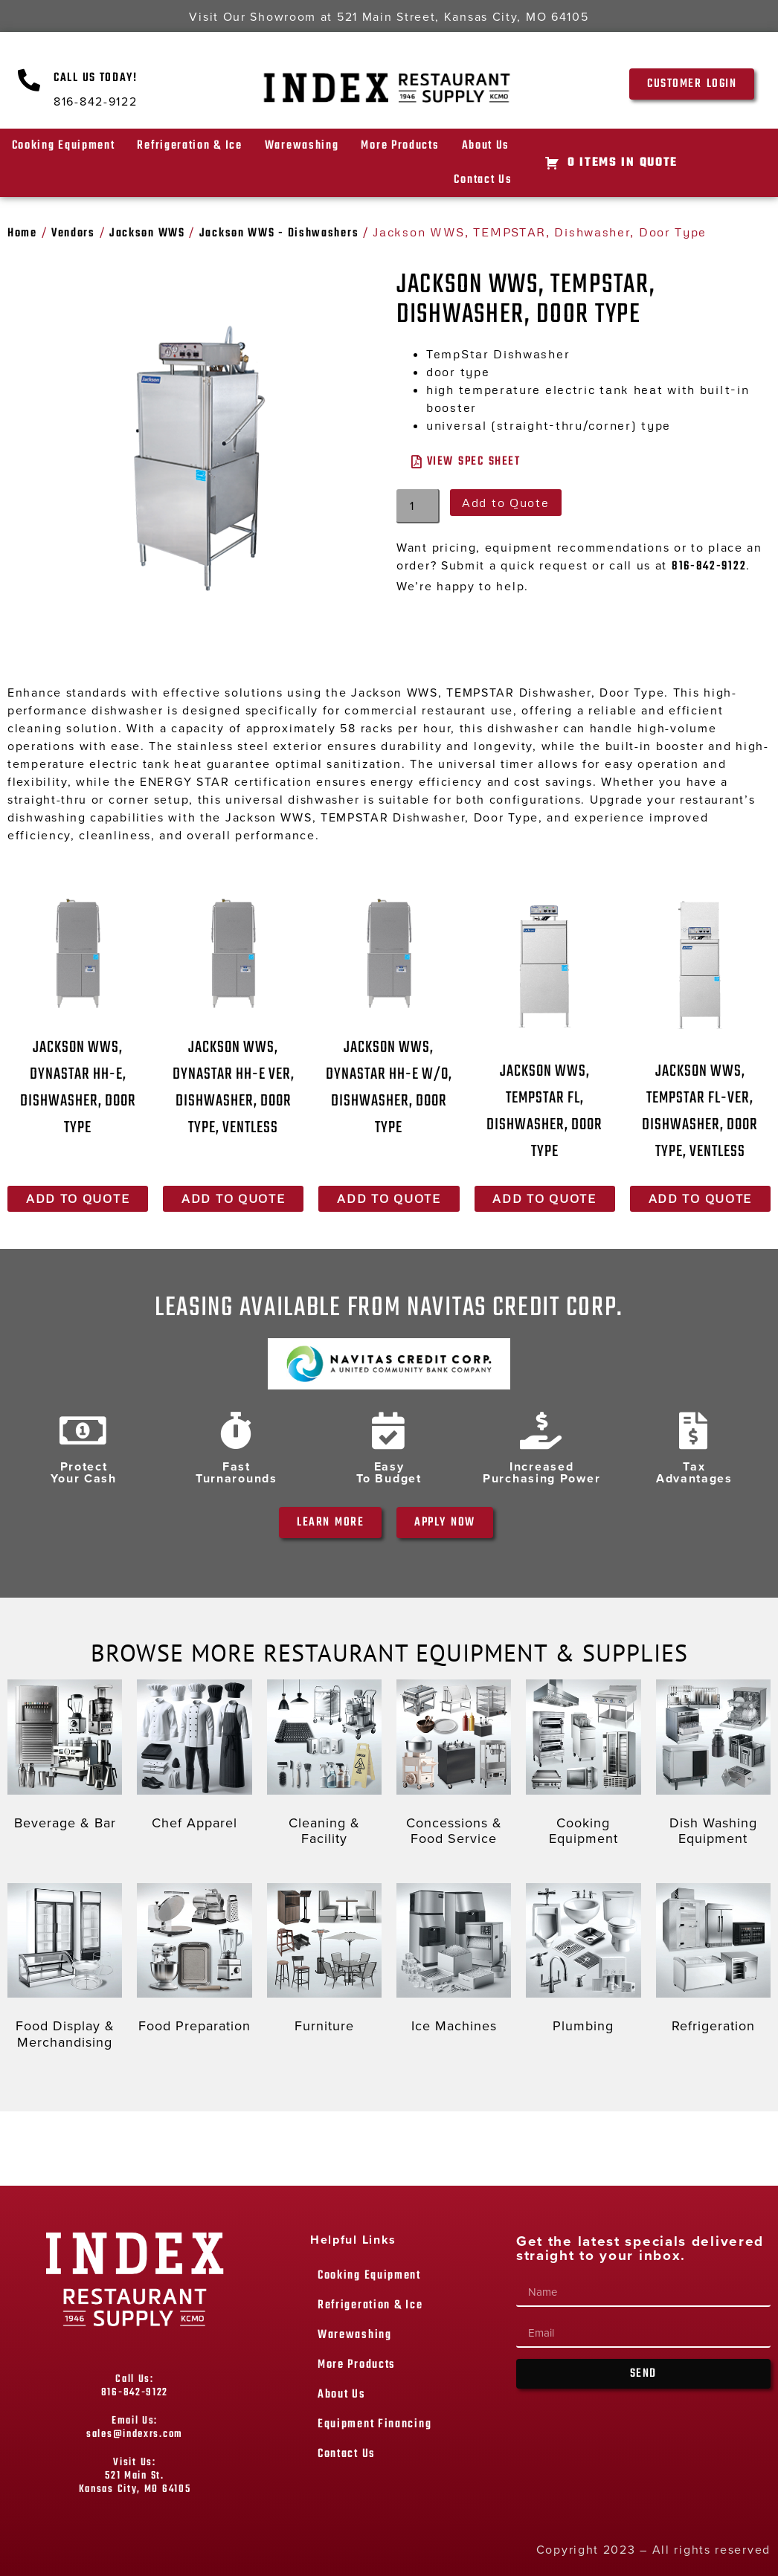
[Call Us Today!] (30, 80)
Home (22, 233)
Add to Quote (505, 502)
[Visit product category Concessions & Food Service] (453, 1766)
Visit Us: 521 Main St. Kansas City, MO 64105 (135, 2476)
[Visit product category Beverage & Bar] (64, 1758)
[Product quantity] (418, 506)
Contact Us (483, 180)
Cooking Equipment (63, 145)
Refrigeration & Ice (189, 145)
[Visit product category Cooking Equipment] (583, 1766)
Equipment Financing (374, 2424)
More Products (400, 145)
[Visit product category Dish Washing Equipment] (713, 1766)
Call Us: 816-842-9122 (134, 2386)
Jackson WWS (147, 233)
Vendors (73, 233)
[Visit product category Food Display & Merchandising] (64, 1970)
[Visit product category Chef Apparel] (194, 1758)
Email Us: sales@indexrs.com (134, 2427)
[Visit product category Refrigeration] (713, 1962)
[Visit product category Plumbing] (583, 1962)
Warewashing (302, 145)
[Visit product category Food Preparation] (194, 1962)
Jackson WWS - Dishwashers (279, 233)
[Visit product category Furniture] (324, 1962)
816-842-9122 (709, 566)
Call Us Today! (96, 78)
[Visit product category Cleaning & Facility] (324, 1766)
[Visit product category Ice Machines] (453, 1962)
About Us (486, 145)
